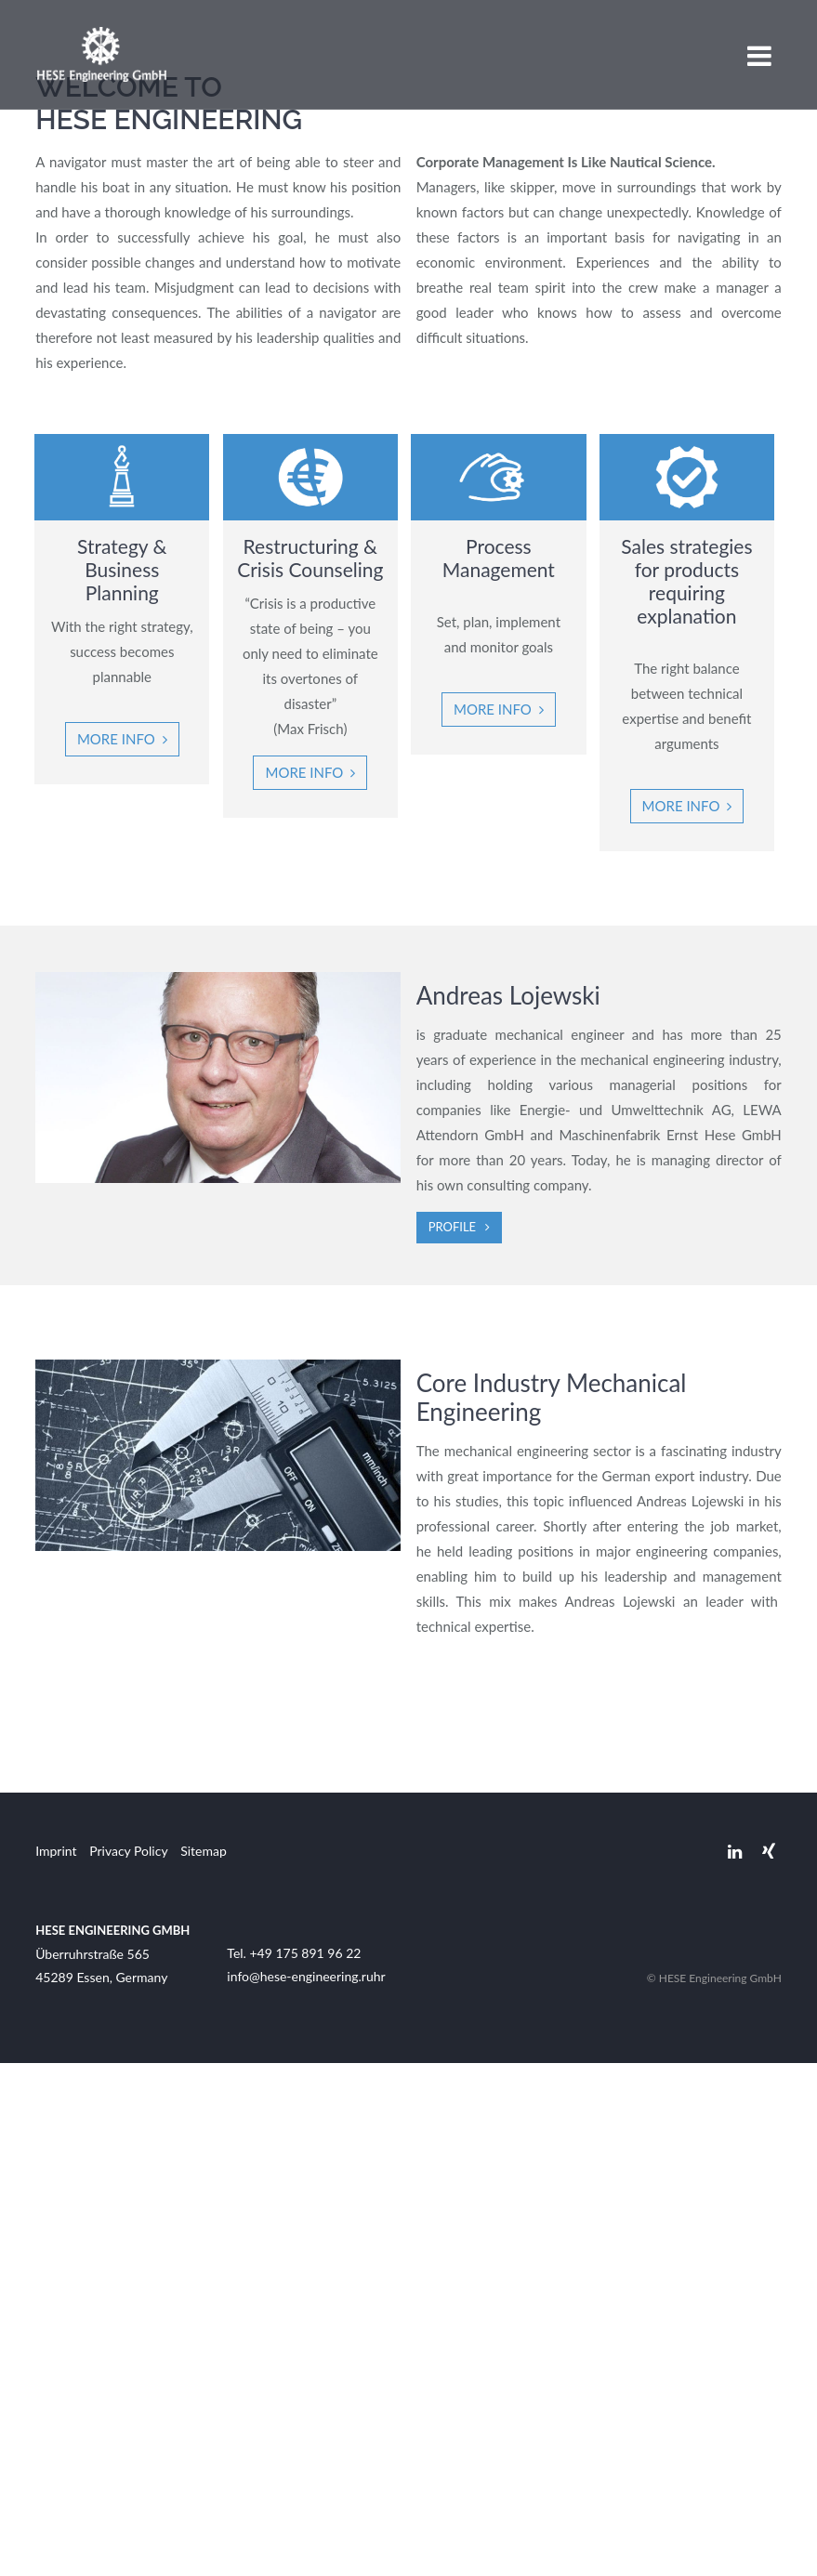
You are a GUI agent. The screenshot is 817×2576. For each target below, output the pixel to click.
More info (119, 1251)
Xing (769, 2364)
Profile (452, 1739)
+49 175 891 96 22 (305, 2466)
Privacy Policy (128, 2364)
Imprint (55, 2364)
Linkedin (734, 2364)
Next (794, 259)
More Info (499, 1222)
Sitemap (203, 2364)
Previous (23, 259)
